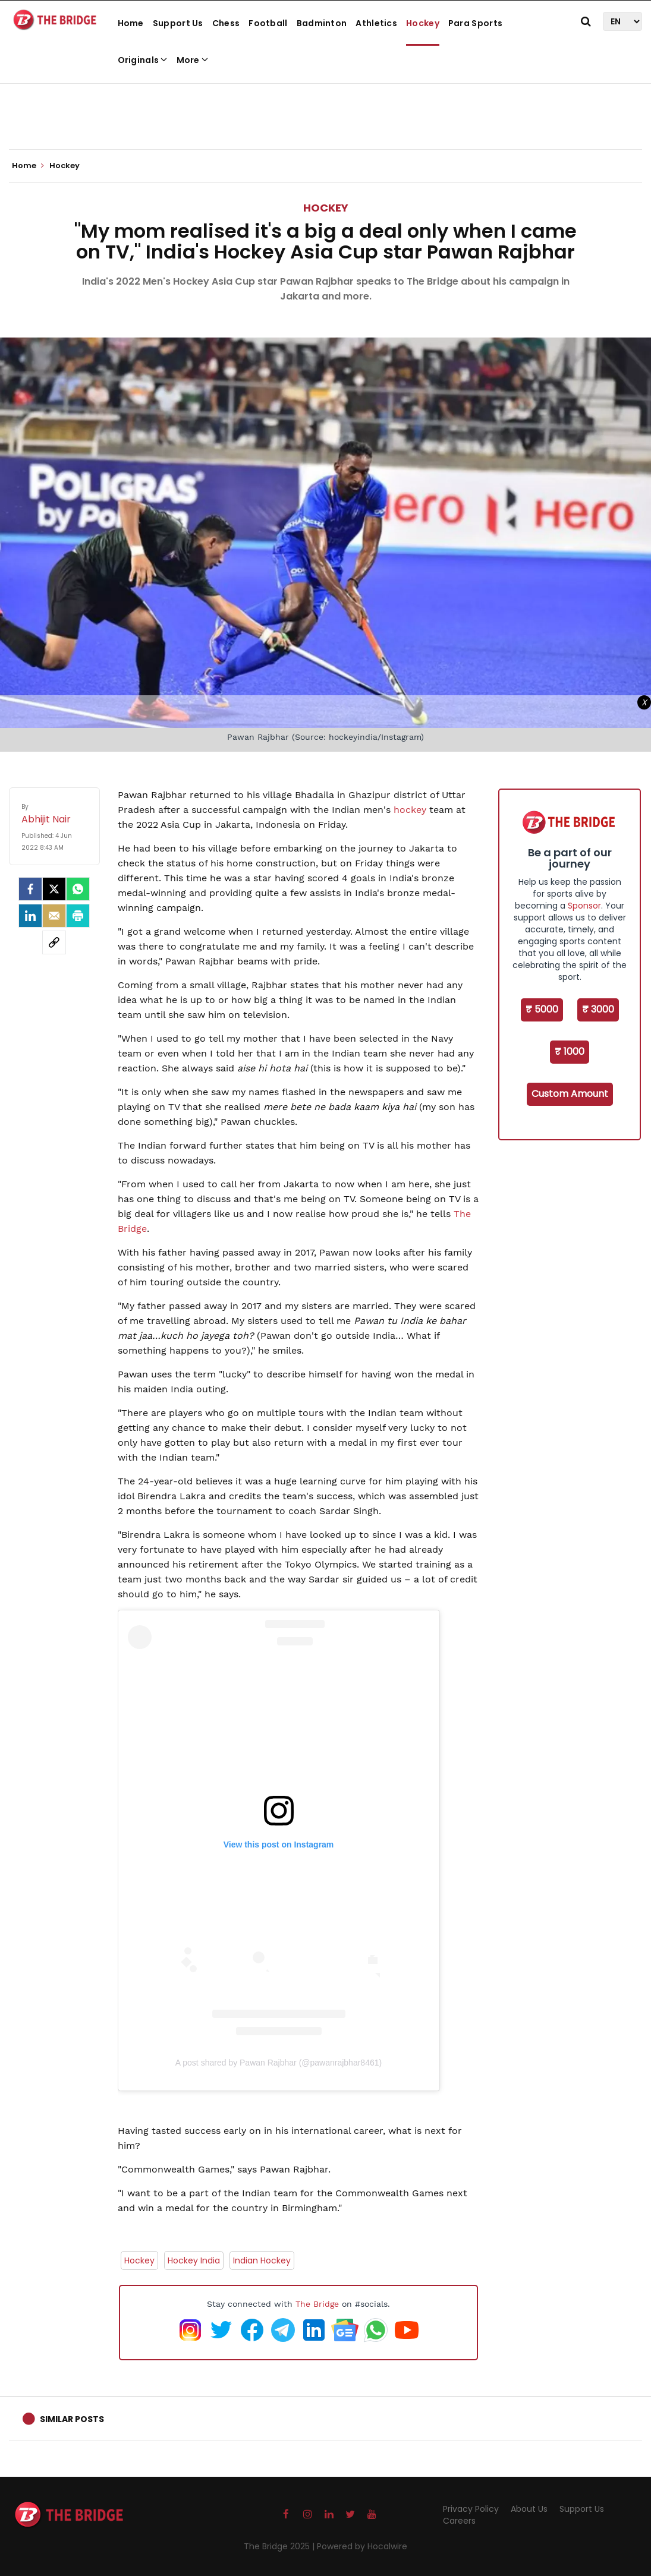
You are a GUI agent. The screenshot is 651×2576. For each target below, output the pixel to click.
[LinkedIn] (30, 916)
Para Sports (475, 23)
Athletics (376, 23)
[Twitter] (54, 889)
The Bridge (317, 2304)
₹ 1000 (569, 1051)
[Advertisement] (325, 113)
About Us (529, 2509)
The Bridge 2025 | (280, 2546)
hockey (410, 809)
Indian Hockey (262, 2260)
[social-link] (54, 942)
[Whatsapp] (78, 889)
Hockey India (194, 2260)
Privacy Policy (471, 2509)
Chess (226, 23)
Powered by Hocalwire (362, 2546)
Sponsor (584, 906)
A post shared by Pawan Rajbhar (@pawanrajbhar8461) (278, 2062)
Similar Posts (72, 2419)
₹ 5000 (542, 1009)
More (193, 60)
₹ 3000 (598, 1009)
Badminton (322, 23)
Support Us (178, 23)
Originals (143, 60)
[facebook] (30, 889)
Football (268, 23)
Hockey (422, 23)
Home (131, 23)
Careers (459, 2521)
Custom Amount (570, 1094)
